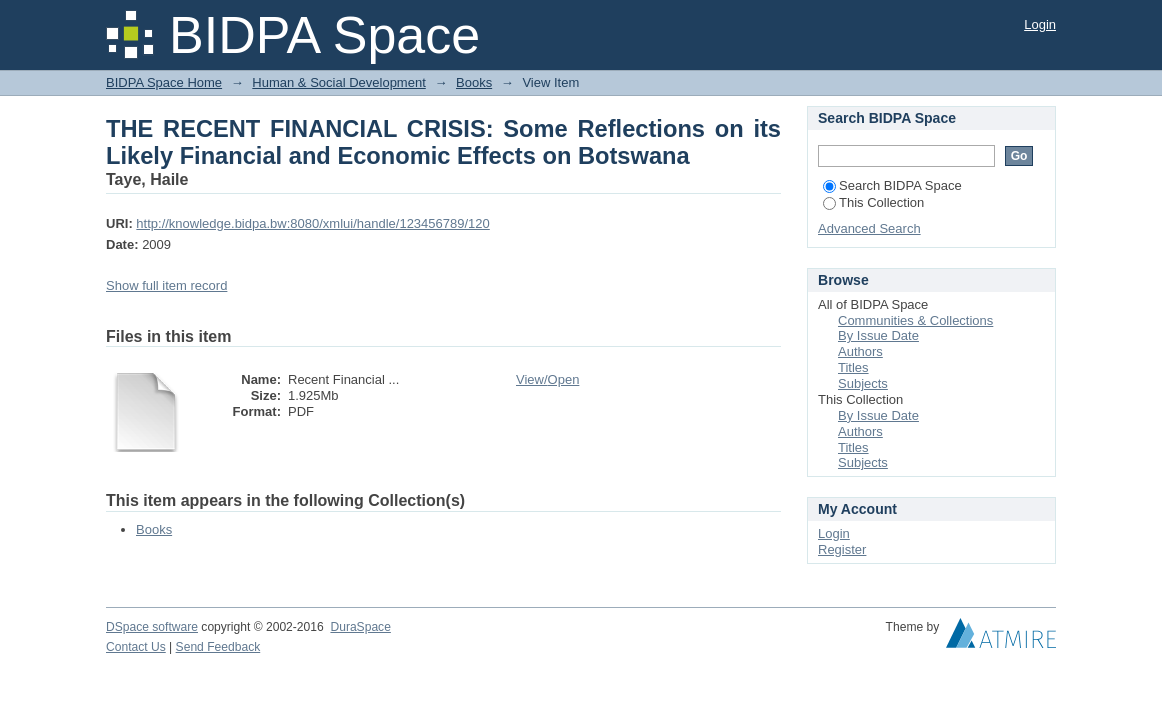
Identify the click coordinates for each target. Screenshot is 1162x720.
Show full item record (166, 285)
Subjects (863, 383)
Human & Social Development (338, 82)
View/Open (547, 379)
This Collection (873, 202)
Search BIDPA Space (892, 185)
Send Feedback (218, 647)
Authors (860, 351)
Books (474, 82)
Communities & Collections (915, 320)
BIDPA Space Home (164, 82)
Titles (853, 367)
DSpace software (152, 627)
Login (1040, 24)
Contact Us (136, 647)
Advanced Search (869, 228)
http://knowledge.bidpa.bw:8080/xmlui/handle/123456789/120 (312, 223)
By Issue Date (878, 335)
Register (842, 549)
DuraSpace (360, 627)
